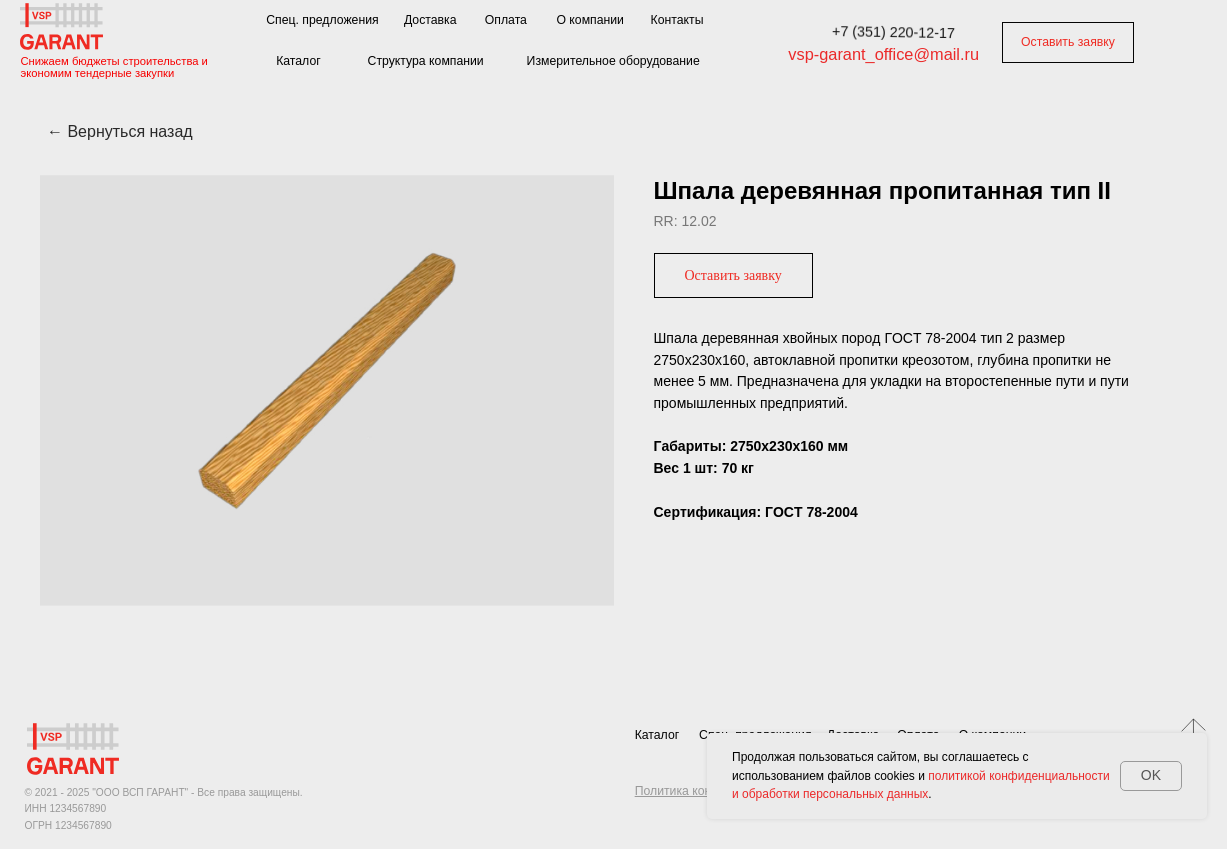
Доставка (430, 20)
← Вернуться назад (120, 131)
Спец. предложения (322, 20)
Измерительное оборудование (613, 61)
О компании (590, 20)
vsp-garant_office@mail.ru (883, 54)
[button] (733, 275)
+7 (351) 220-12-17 (893, 33)
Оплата (506, 20)
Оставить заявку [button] (1068, 42)
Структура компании (426, 61)
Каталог (298, 61)
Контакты (677, 20)
